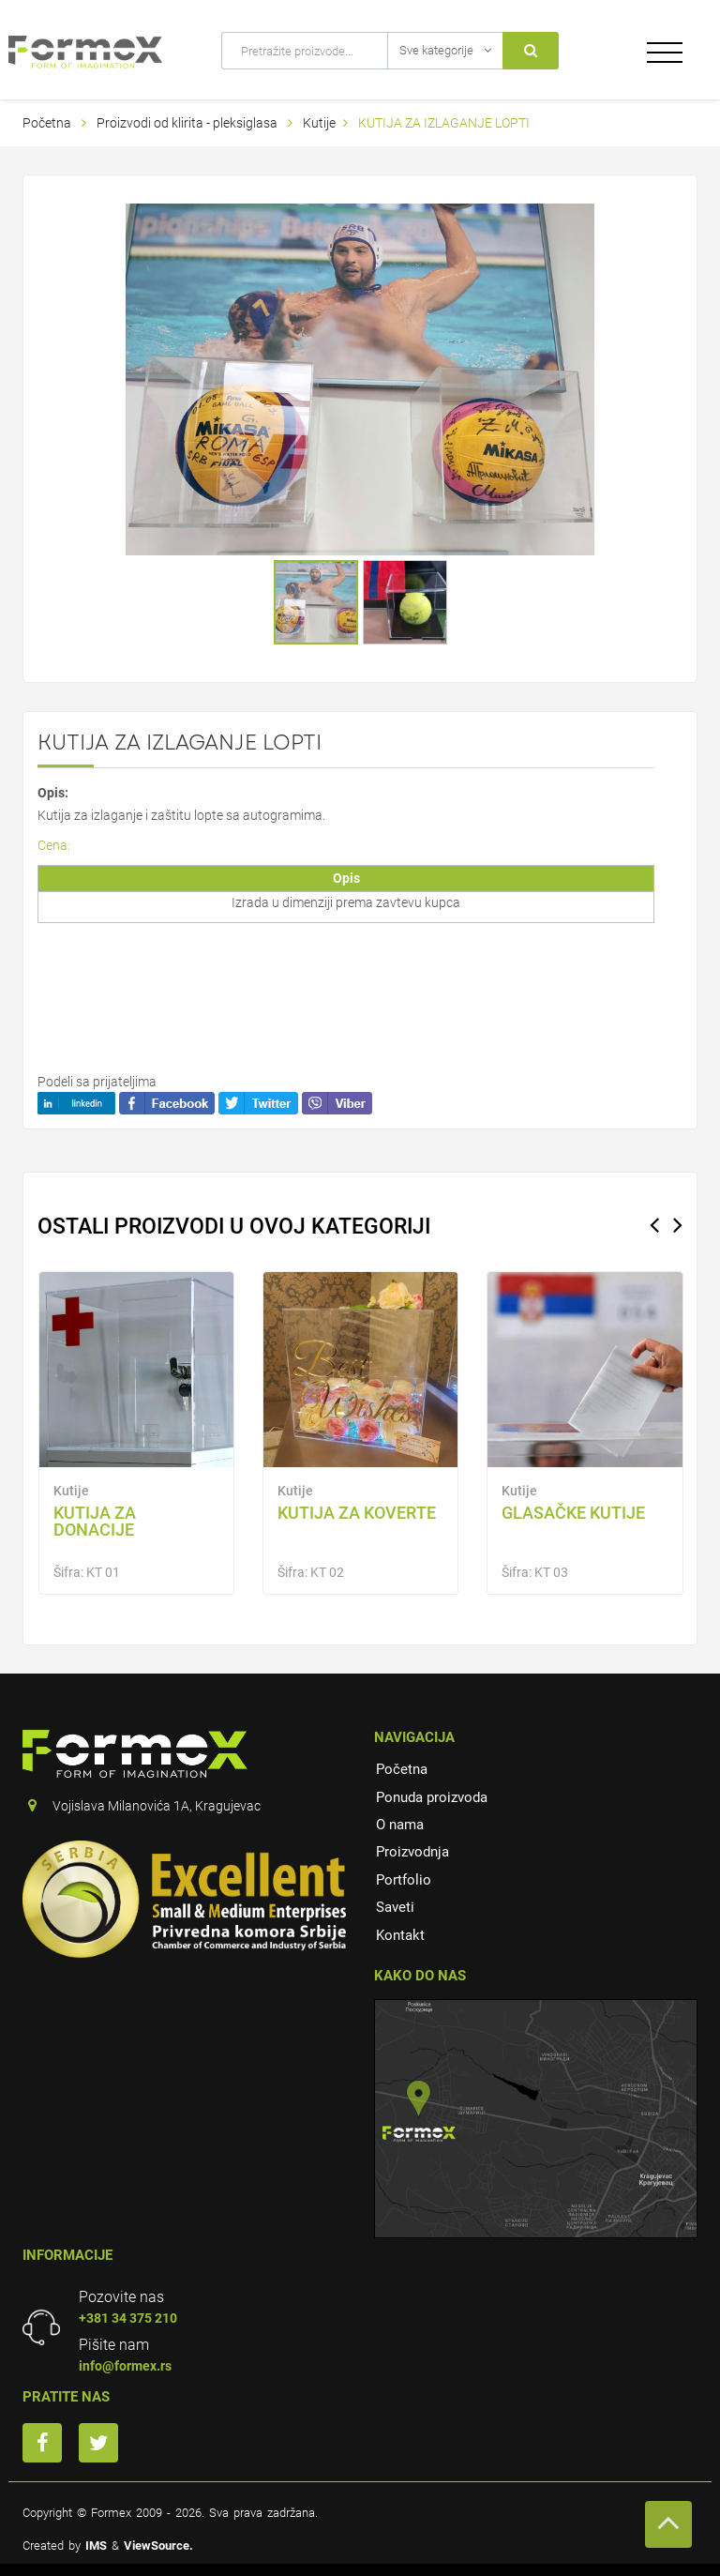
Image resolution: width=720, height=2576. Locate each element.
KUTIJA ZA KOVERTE (357, 1513)
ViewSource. (158, 2545)
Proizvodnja (412, 1851)
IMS (96, 2545)
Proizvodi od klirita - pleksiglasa (188, 122)
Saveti (395, 1907)
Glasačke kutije (573, 1513)
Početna (46, 122)
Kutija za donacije (94, 1521)
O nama (400, 1824)
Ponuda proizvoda (432, 1797)
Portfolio (403, 1879)
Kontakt (400, 1935)
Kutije (319, 122)
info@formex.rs (125, 2365)
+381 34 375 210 (128, 2318)
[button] (577, 220)
